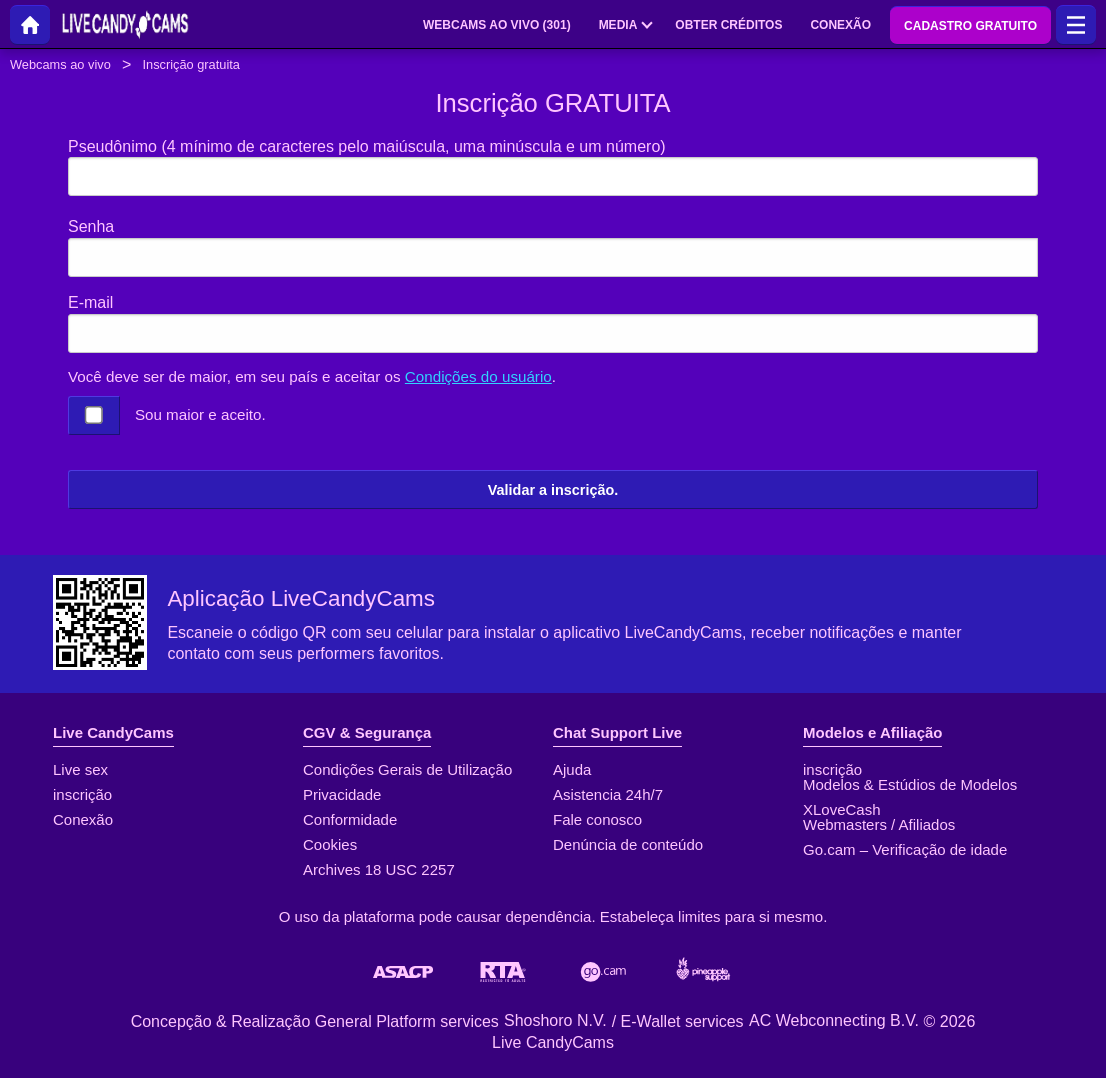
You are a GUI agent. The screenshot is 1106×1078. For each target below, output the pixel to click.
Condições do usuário (478, 376)
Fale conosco (597, 819)
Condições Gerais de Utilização (407, 769)
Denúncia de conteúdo (628, 844)
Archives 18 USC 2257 (379, 869)
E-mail (90, 302)
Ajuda (572, 769)
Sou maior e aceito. (200, 414)
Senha (91, 226)
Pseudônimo (367, 146)
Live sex (80, 769)
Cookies (330, 844)
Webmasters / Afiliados (879, 824)
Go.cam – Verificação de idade (905, 849)
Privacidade (342, 794)
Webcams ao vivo (60, 64)
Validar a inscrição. (553, 490)
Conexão (83, 819)
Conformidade (350, 819)
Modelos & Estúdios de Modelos (910, 784)
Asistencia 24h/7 (608, 794)
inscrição (82, 794)
